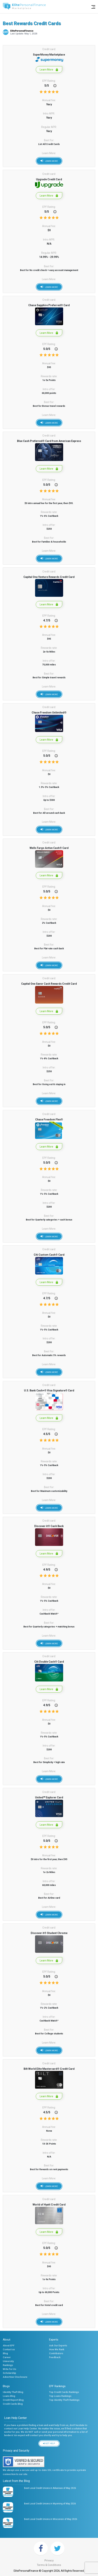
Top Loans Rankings (60, 2397)
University (8, 2362)
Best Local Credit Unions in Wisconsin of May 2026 (50, 2519)
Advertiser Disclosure (15, 2378)
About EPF (8, 2346)
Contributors (56, 2354)
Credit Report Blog (13, 2401)
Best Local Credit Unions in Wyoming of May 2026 (50, 2503)
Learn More (49, 69)
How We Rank (56, 2350)
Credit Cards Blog (13, 2405)
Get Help (49, 2443)
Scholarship (9, 2374)
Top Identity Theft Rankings (64, 2401)
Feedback (55, 2358)
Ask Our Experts (58, 2346)
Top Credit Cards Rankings (64, 2393)
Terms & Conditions (49, 2564)
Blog (5, 2354)
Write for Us (9, 2370)
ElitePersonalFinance (21, 30)
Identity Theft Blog (13, 2393)
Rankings (8, 2366)
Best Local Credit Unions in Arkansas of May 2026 (50, 2488)
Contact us (9, 2350)
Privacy (49, 2560)
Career (7, 2358)
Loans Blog (9, 2397)
